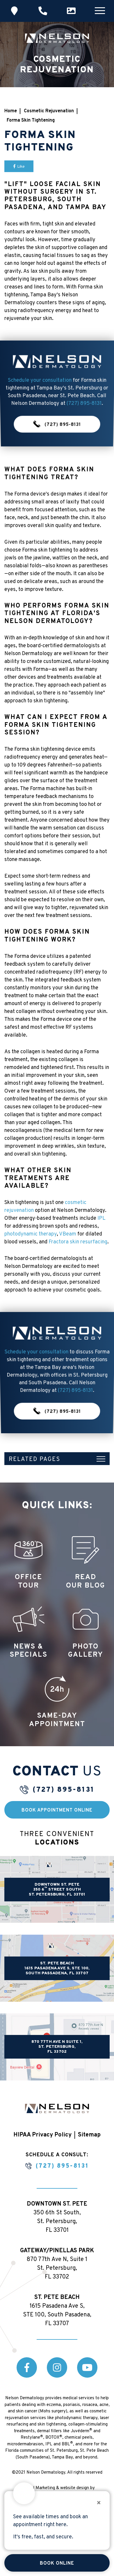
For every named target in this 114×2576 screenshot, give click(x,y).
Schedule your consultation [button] (39, 388)
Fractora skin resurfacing (78, 1242)
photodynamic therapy (30, 1234)
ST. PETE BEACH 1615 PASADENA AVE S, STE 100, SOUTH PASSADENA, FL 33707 (57, 1968)
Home (10, 111)
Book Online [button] (57, 2563)
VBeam (67, 1234)
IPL (101, 1218)
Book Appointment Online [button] (57, 1810)
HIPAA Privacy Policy (42, 2135)
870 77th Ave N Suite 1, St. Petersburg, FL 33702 (57, 2046)
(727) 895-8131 (64, 1790)
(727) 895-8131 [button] (57, 406)
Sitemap (89, 2135)
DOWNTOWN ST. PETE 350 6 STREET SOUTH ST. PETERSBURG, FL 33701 (57, 1889)
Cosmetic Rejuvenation (49, 111)
